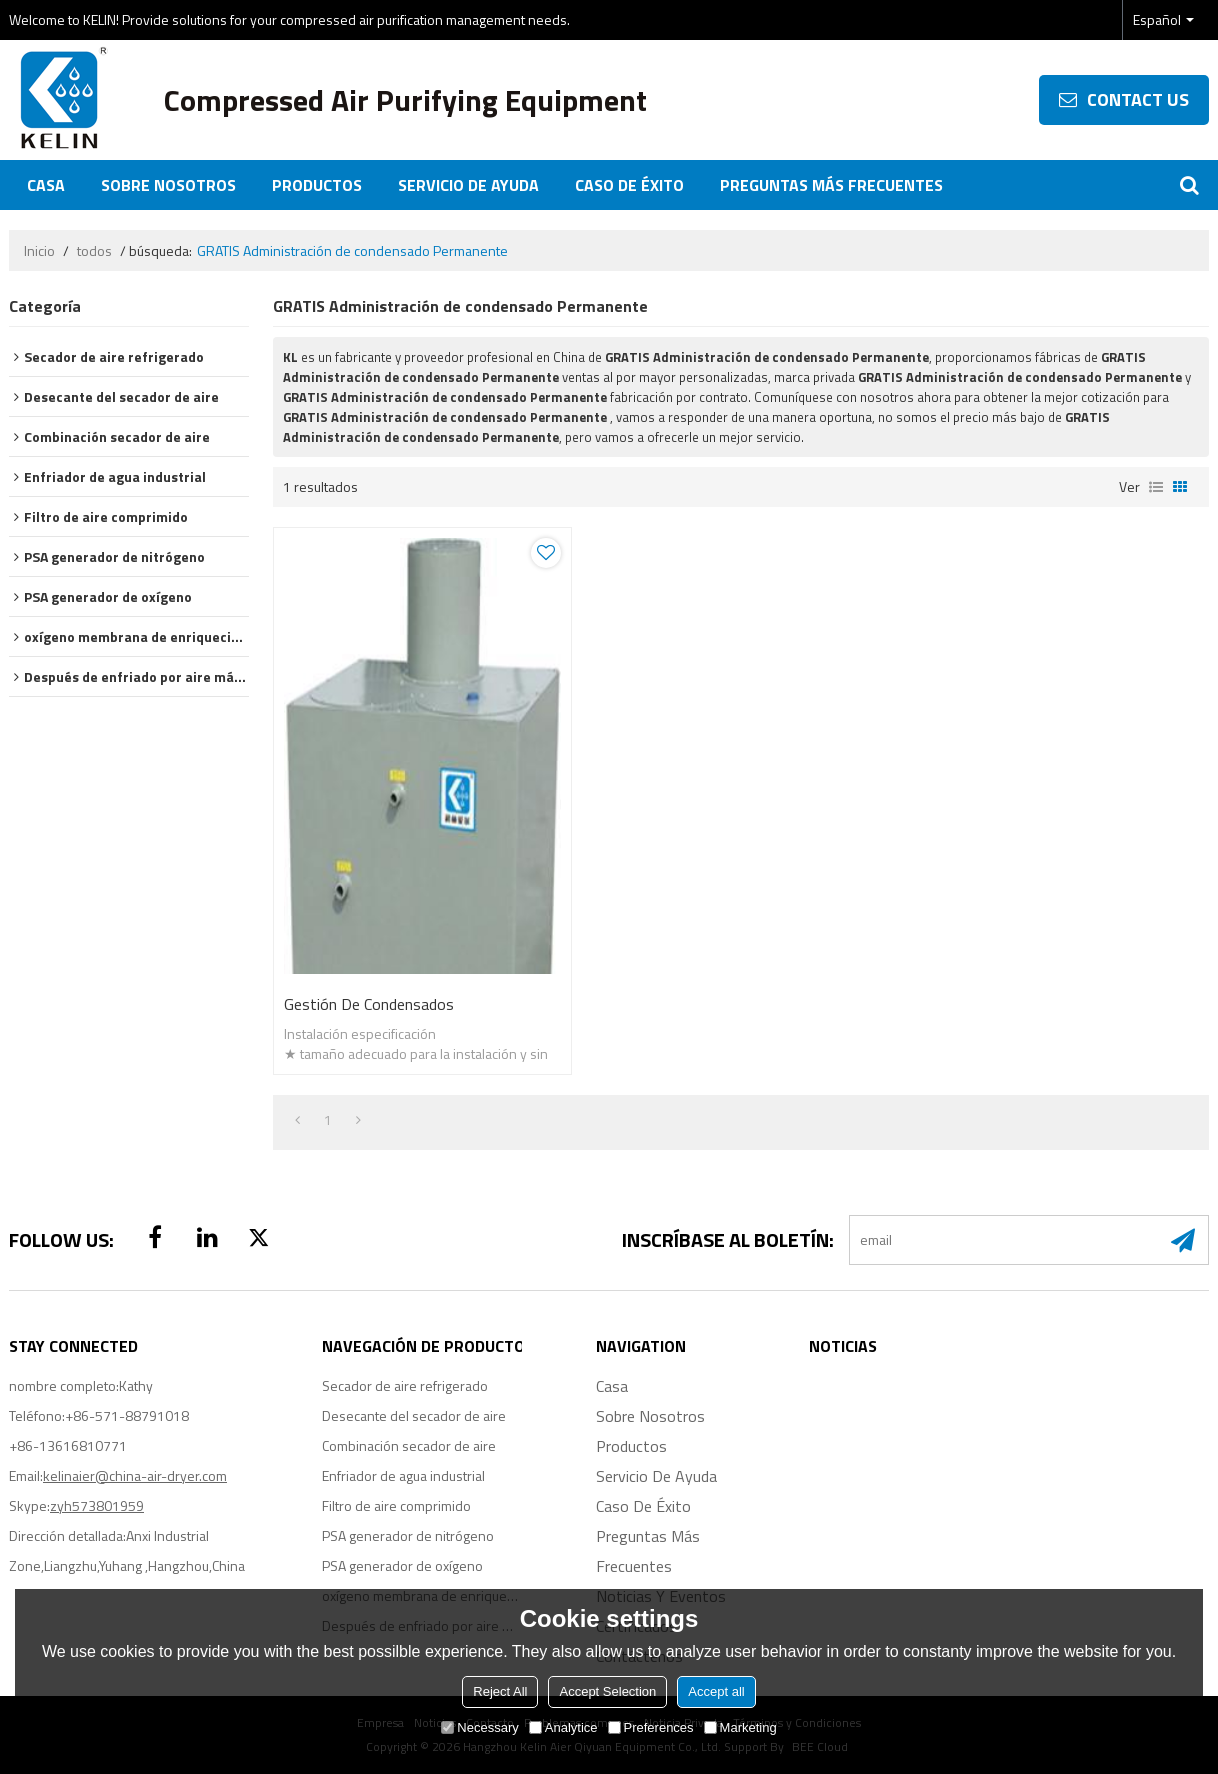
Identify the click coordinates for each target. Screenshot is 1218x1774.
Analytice (563, 1727)
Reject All (500, 1691)
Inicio (39, 251)
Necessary (479, 1727)
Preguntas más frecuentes (831, 185)
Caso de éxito (629, 185)
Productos (317, 185)
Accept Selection (607, 1691)
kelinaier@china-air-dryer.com (135, 1475)
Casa (46, 185)
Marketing (740, 1727)
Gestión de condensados (369, 1004)
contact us (1138, 99)
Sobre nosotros (168, 185)
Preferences (651, 1727)
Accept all (716, 1691)
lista (1156, 487)
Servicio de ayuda (468, 185)
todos (94, 251)
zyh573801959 (97, 1505)
